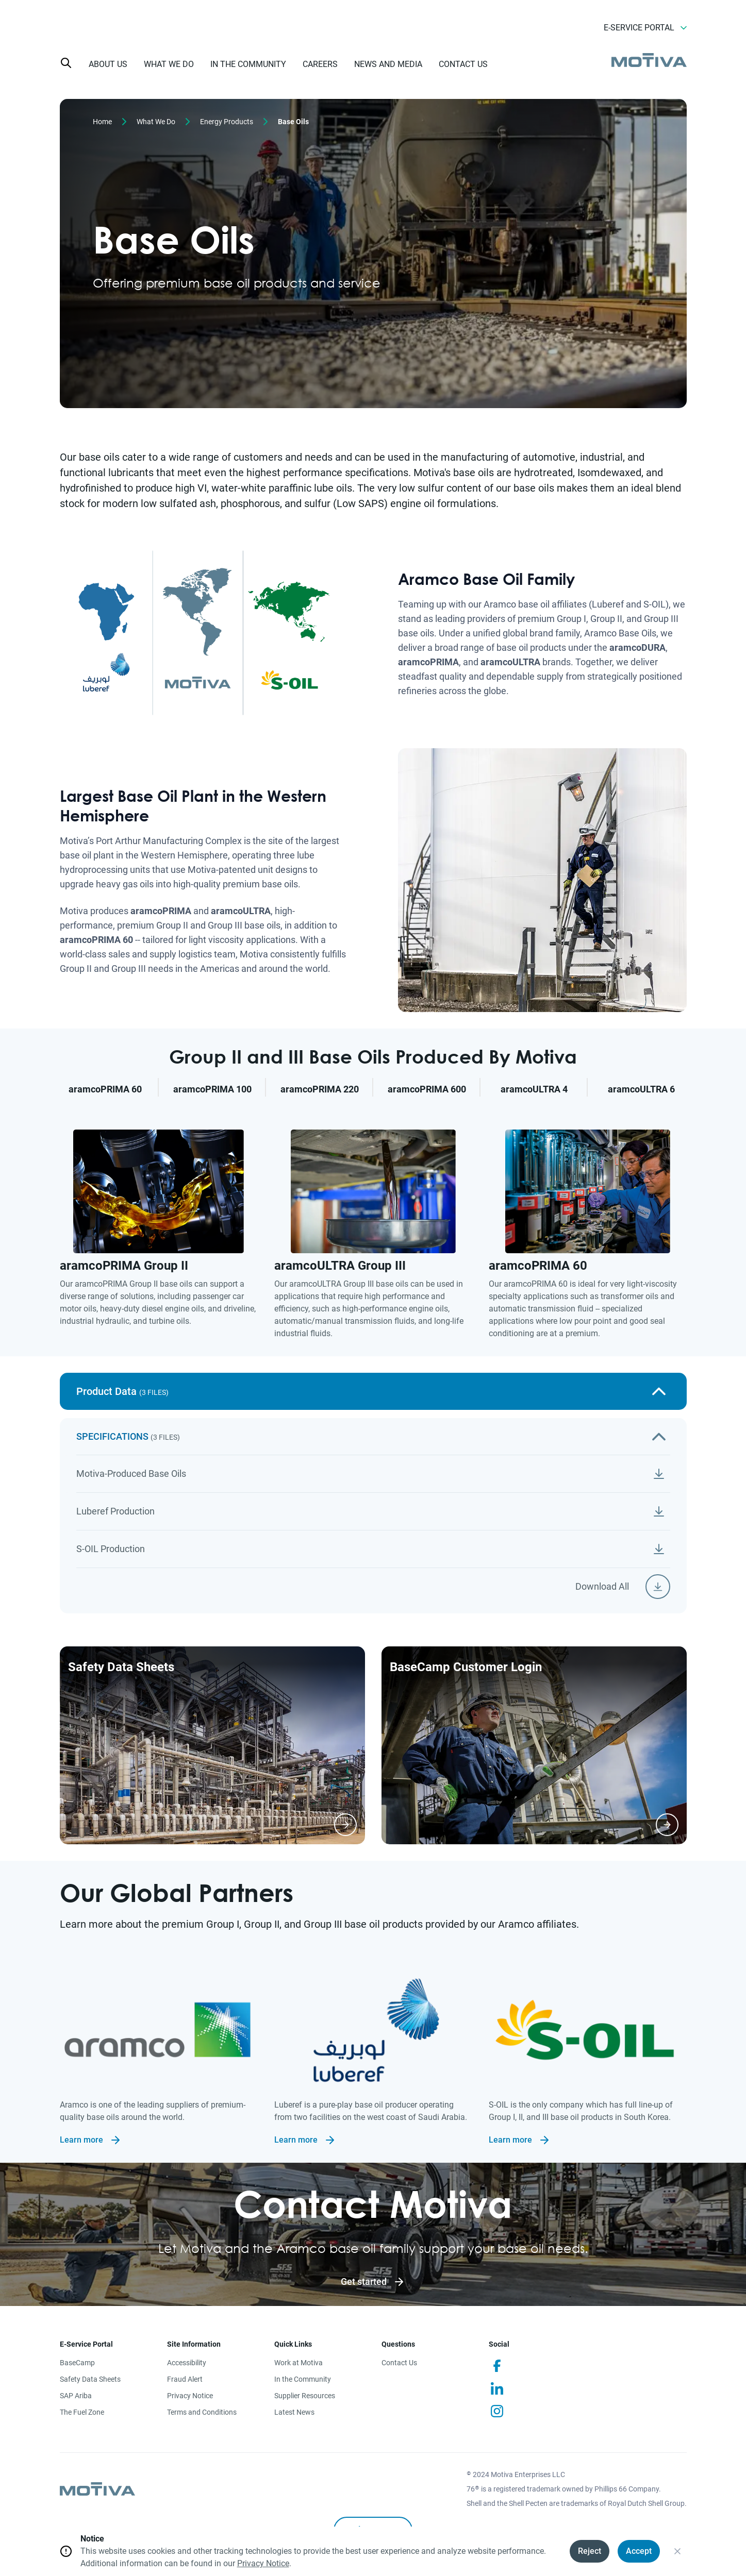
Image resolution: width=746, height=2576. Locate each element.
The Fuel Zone (82, 2412)
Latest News (294, 2412)
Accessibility (186, 2363)
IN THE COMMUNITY (248, 64)
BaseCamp (77, 2363)
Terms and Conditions (202, 2412)
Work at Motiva (298, 2363)
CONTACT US (463, 64)
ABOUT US (108, 64)
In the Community (302, 2379)
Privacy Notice (190, 2396)
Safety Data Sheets (90, 2379)
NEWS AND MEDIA (388, 64)
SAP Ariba (76, 2396)
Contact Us (399, 2363)
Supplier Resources (304, 2396)
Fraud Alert (185, 2379)
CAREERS (320, 64)
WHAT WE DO (169, 64)
